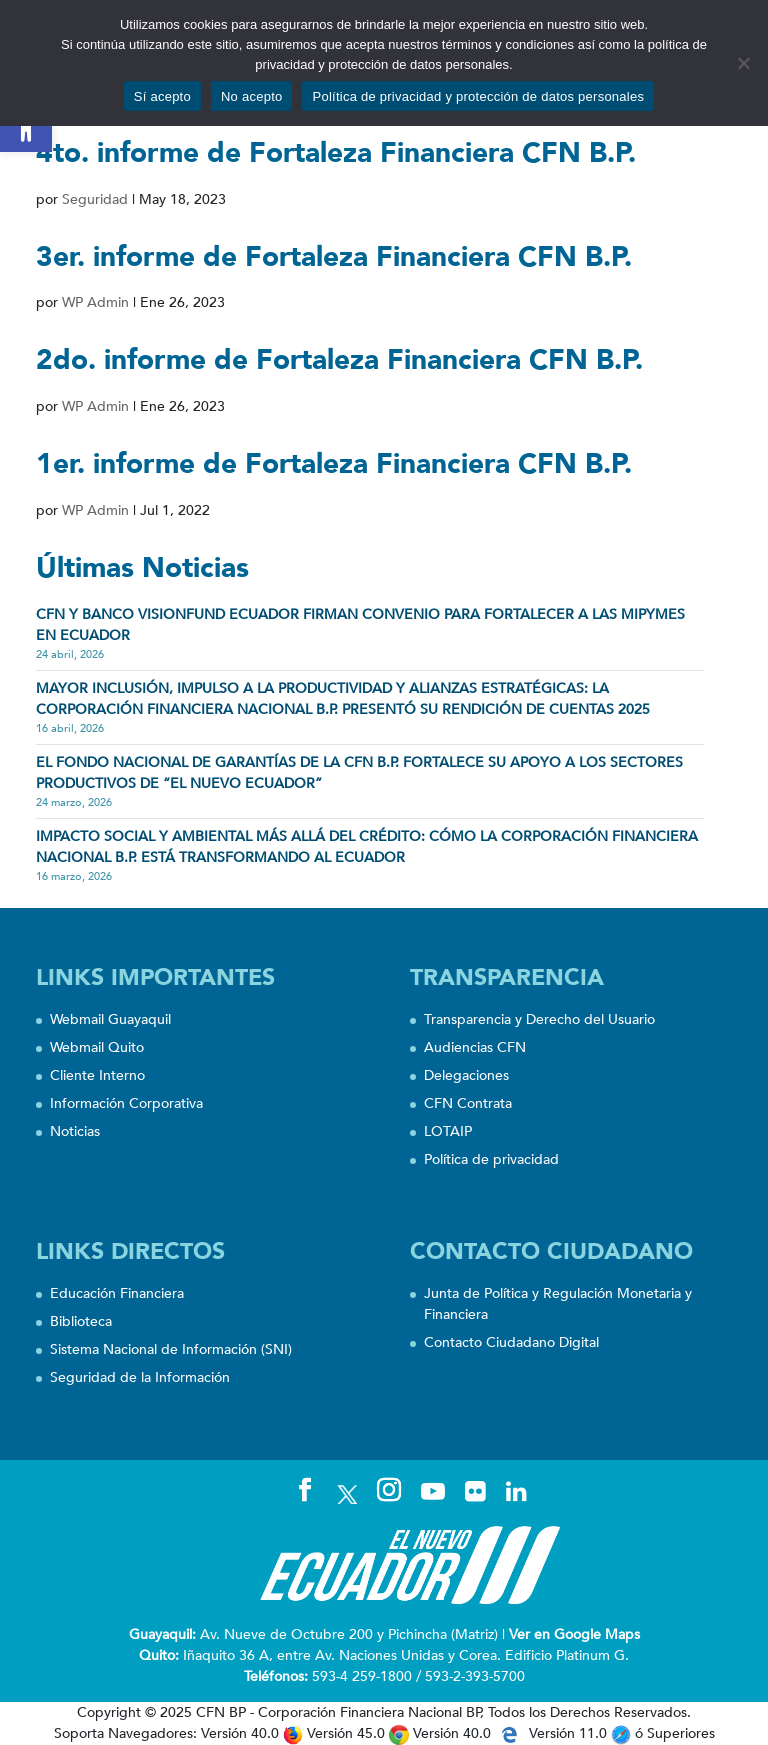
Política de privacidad (491, 1159)
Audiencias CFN (475, 1047)
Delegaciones (466, 1075)
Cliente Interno (97, 1075)
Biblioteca (81, 1321)
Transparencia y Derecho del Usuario (539, 1019)
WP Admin (95, 302)
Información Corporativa (126, 1103)
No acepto (252, 96)
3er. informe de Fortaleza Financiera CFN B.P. (334, 257)
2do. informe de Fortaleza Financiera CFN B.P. (339, 360)
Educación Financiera (117, 1293)
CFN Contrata (468, 1103)
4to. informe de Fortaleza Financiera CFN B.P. (336, 153)
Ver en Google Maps (574, 1634)
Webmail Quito (97, 1047)
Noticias (75, 1131)
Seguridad (95, 199)
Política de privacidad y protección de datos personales (478, 96)
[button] (26, 126)
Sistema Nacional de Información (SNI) (171, 1349)
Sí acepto (162, 96)
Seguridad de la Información (140, 1377)
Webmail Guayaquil (110, 1019)
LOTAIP (448, 1131)
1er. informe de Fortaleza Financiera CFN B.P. (334, 464)
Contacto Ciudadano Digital (511, 1342)
